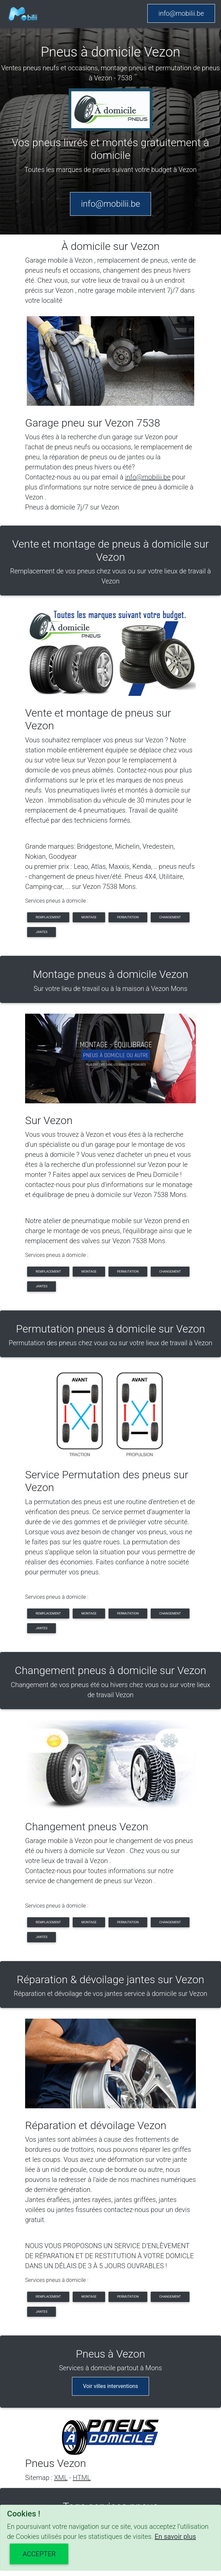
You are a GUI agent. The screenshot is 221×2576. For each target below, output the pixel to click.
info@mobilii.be (181, 13)
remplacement (48, 917)
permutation (128, 917)
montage (88, 917)
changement (170, 917)
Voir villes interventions (110, 2386)
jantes (42, 932)
